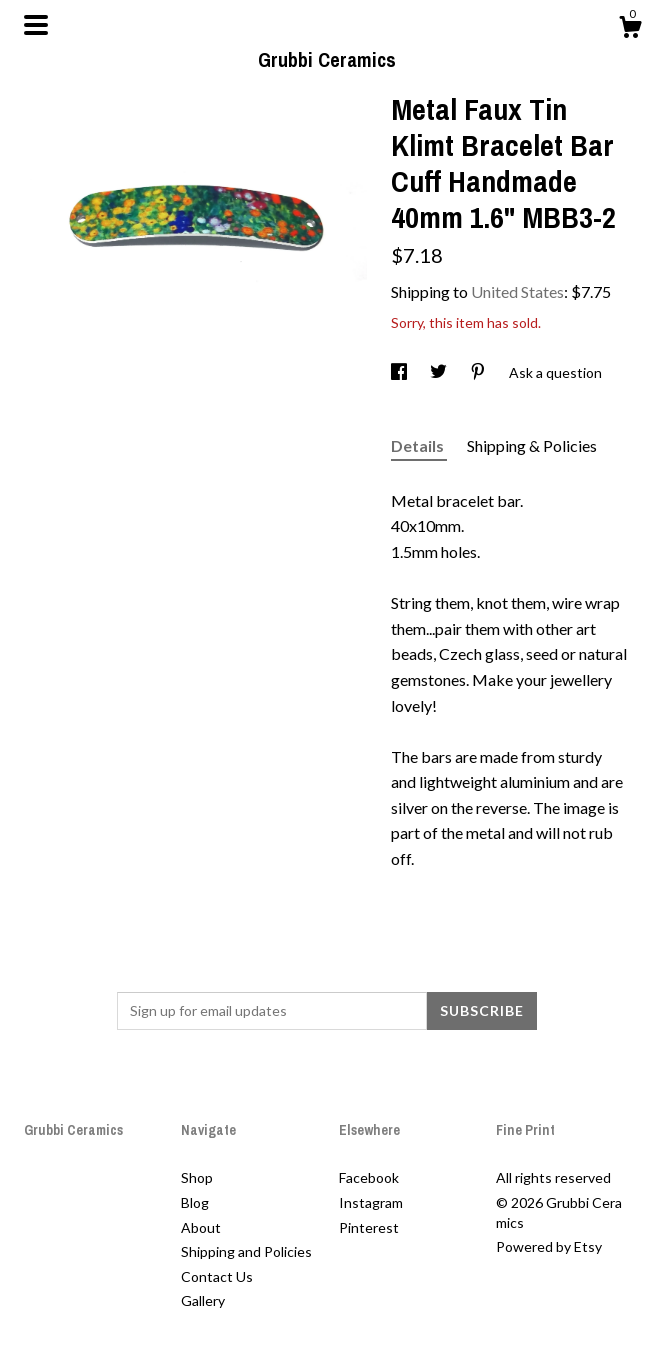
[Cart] (630, 30)
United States (517, 291)
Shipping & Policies (532, 445)
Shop (197, 1177)
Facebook (369, 1177)
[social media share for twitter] (440, 372)
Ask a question (555, 372)
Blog (195, 1202)
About (201, 1227)
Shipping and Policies (246, 1251)
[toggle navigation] (36, 25)
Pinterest (369, 1227)
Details (419, 445)
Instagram (371, 1202)
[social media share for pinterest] (479, 372)
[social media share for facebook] (400, 372)
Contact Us (217, 1276)
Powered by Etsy (549, 1246)
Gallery (203, 1300)
